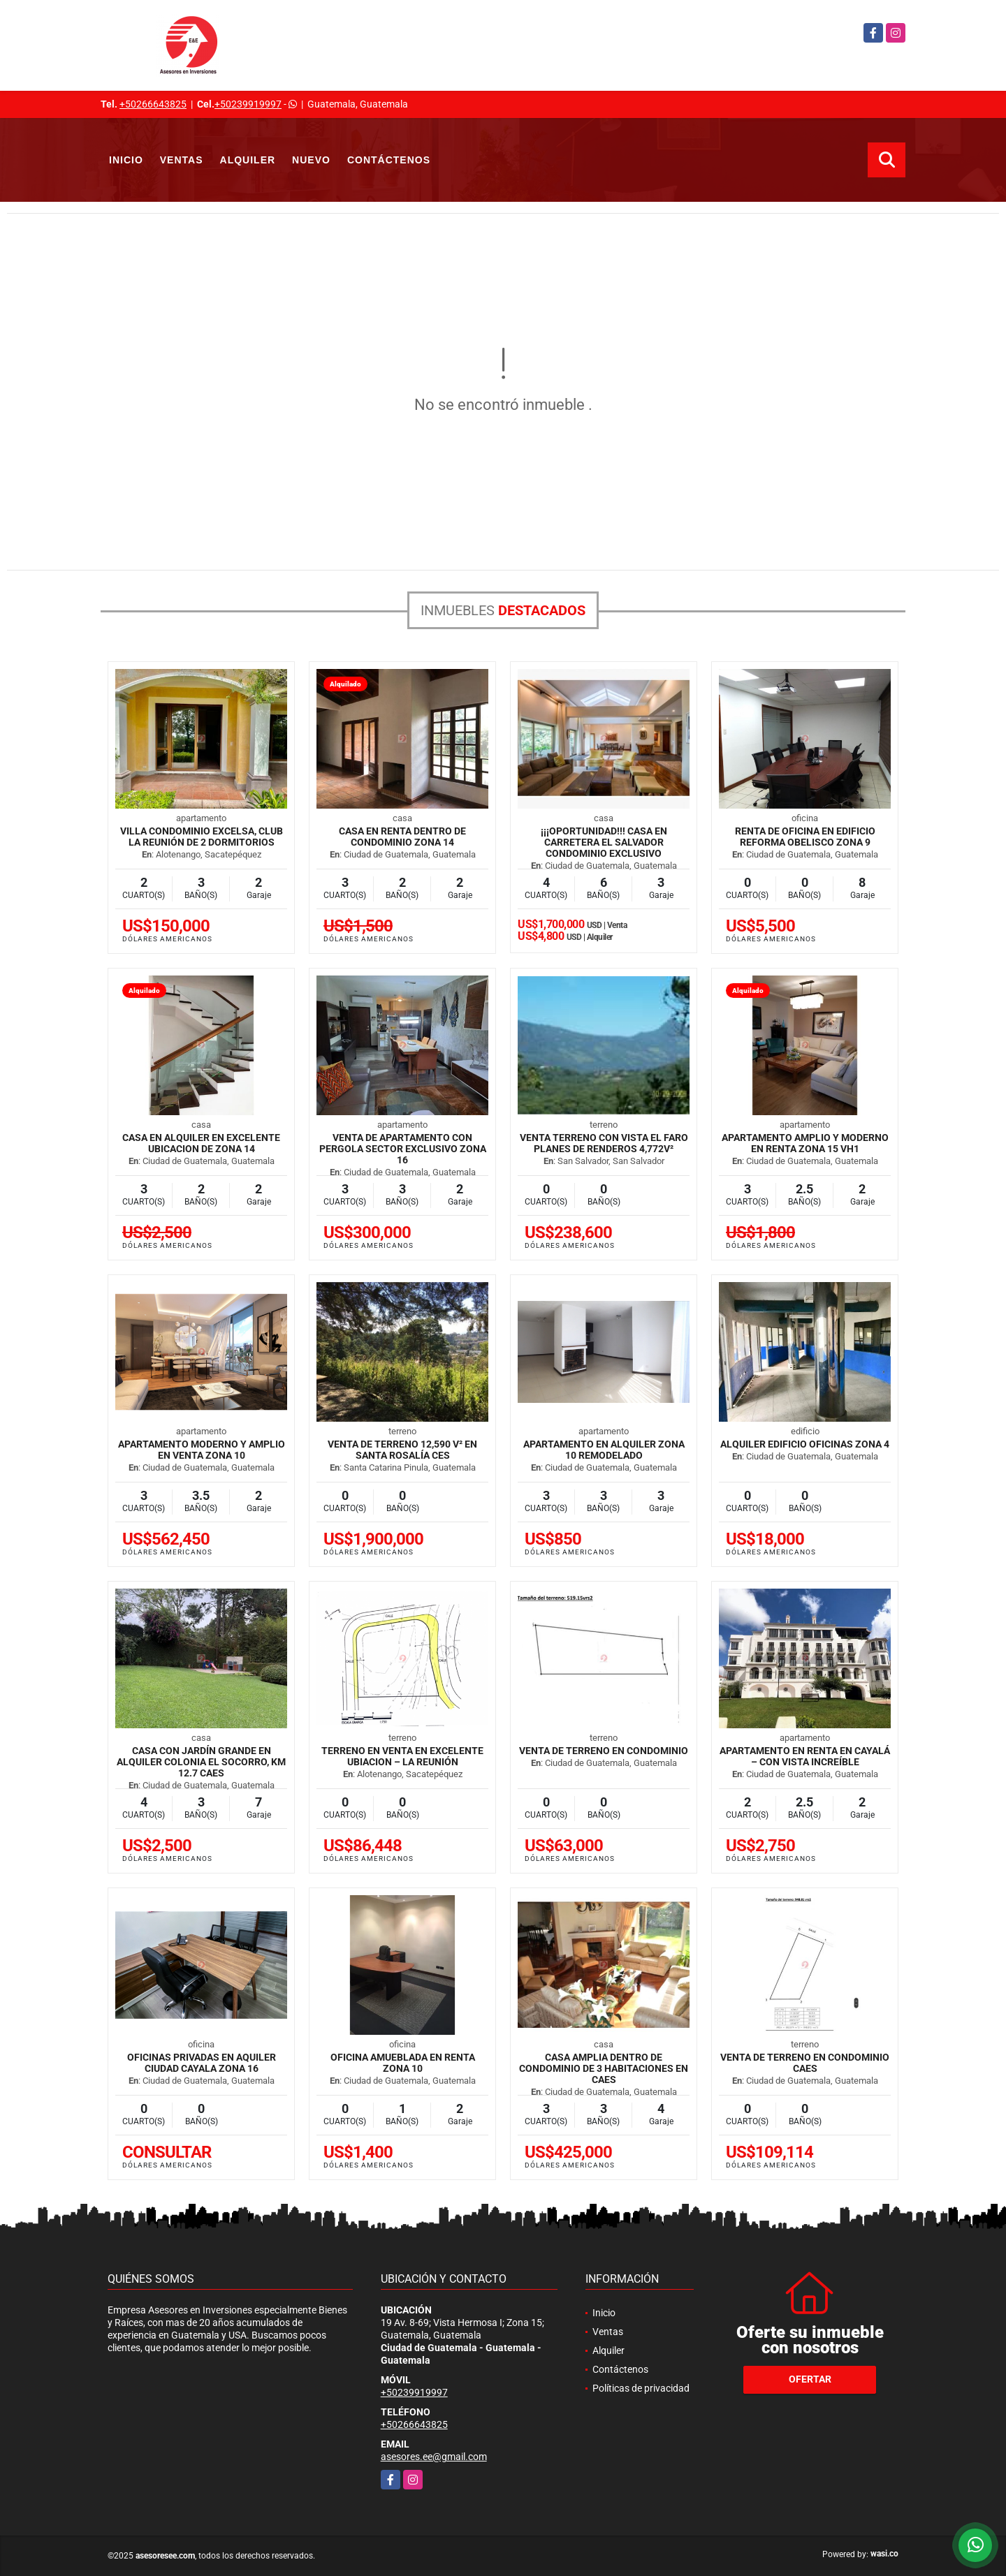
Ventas (181, 159)
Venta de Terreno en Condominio (603, 1750)
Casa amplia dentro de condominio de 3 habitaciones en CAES (603, 2068)
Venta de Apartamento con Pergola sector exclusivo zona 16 (402, 1148)
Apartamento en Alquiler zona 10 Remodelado (604, 1449)
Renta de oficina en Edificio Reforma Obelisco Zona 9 (805, 836)
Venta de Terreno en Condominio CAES (804, 2063)
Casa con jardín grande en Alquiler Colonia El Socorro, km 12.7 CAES (201, 1762)
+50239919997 (248, 104)
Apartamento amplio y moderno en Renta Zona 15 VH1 (805, 1143)
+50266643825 (153, 104)
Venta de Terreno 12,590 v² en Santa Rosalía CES (402, 1449)
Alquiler (248, 159)
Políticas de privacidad (641, 2388)
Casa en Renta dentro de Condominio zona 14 (402, 836)
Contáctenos (388, 159)
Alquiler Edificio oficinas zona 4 (804, 1444)
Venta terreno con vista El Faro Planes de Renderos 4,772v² (604, 1143)
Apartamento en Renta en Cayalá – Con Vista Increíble (805, 1756)
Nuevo (311, 159)
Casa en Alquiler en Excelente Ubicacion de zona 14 (201, 1143)
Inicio (126, 159)
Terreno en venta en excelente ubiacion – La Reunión (402, 1756)
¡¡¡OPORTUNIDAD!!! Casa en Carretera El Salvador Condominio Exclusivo (604, 842)
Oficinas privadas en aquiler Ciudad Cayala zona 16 (201, 2063)
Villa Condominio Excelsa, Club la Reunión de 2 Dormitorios (201, 836)
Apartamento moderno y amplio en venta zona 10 (201, 1449)
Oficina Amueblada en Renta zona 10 (402, 2063)
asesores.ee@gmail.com (434, 2456)
